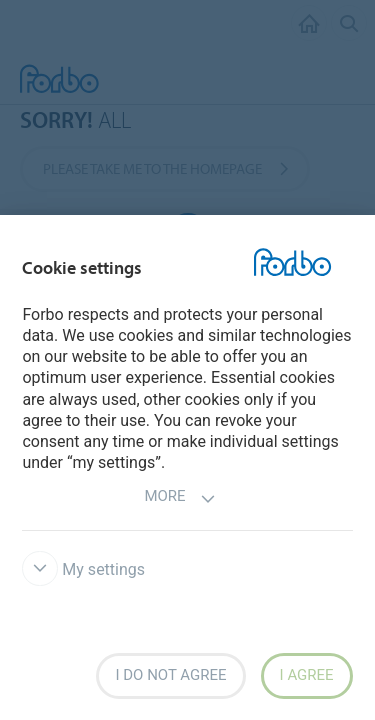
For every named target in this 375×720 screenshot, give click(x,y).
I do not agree (170, 675)
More (179, 498)
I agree (307, 675)
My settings (83, 569)
